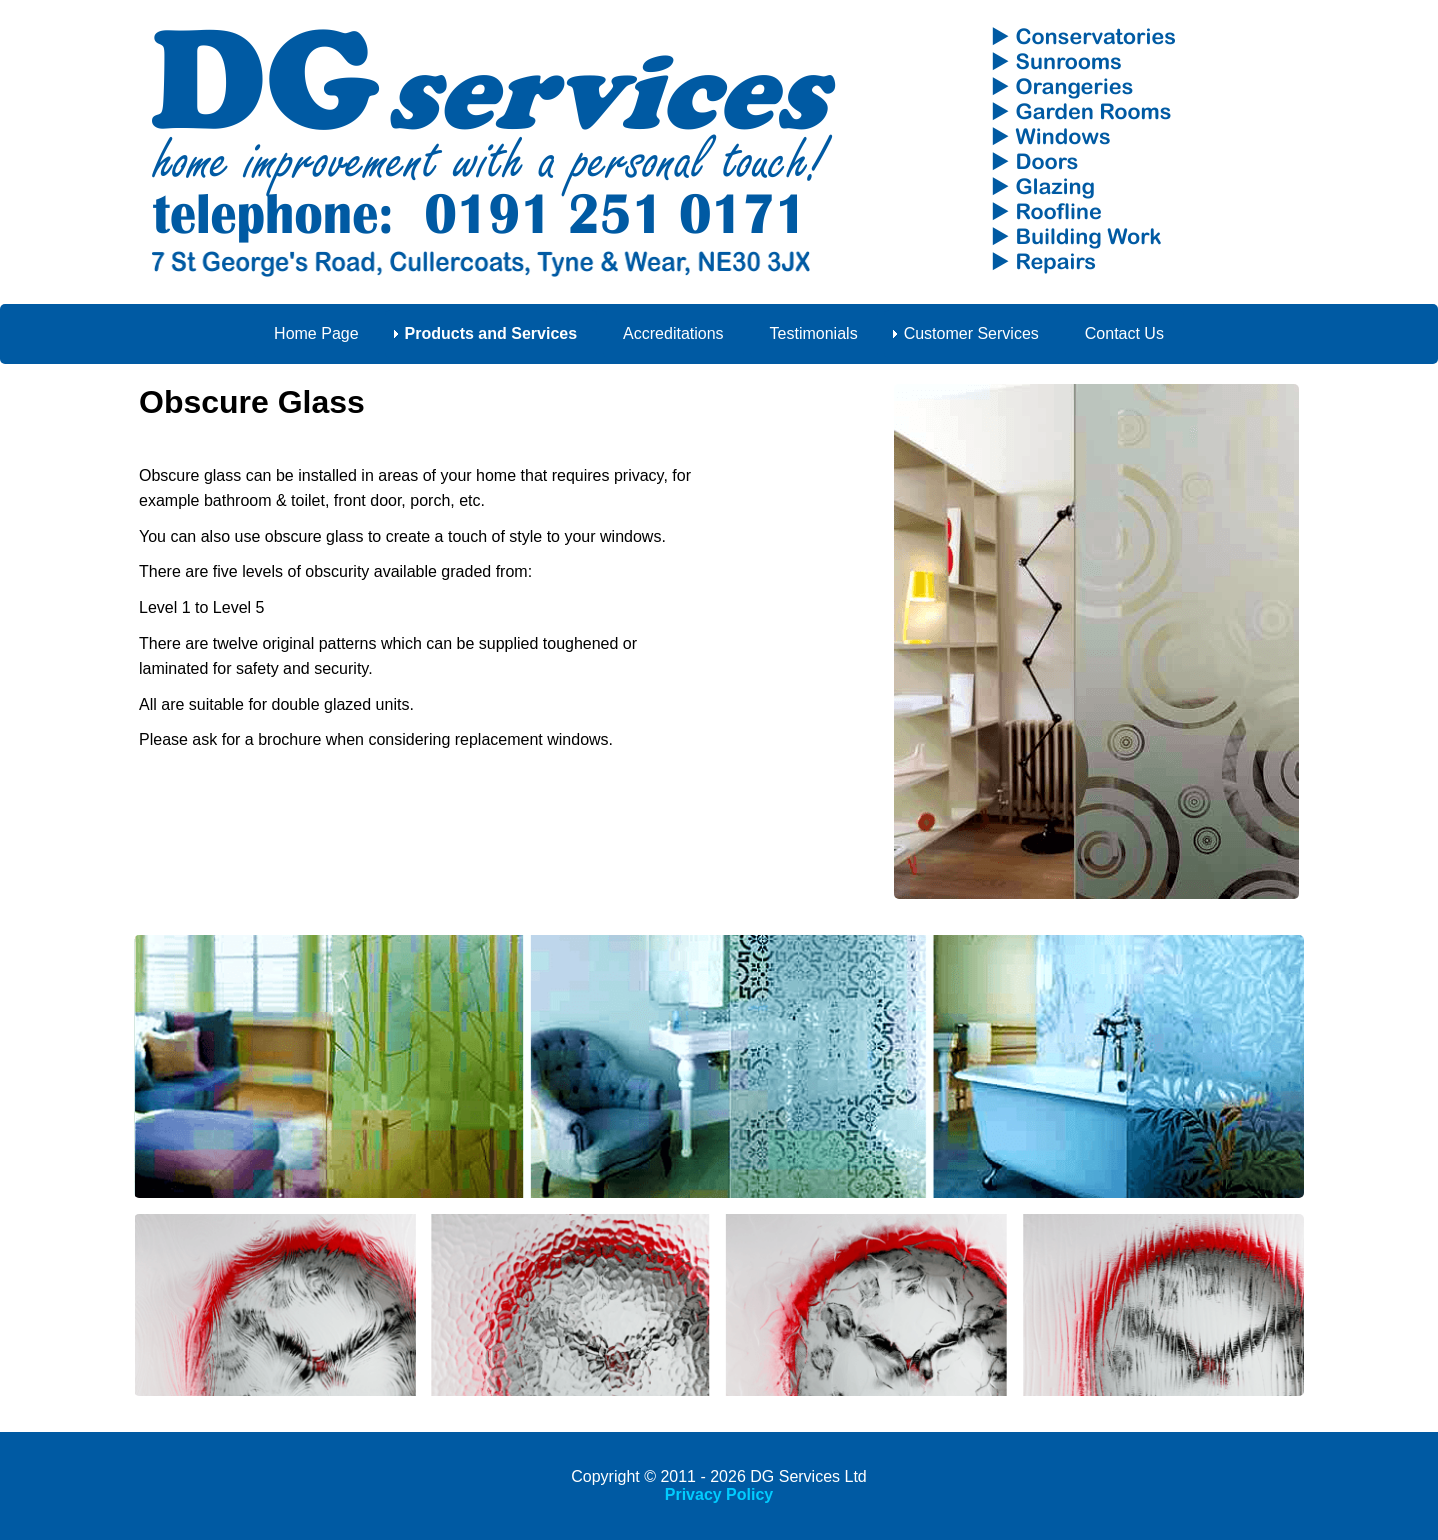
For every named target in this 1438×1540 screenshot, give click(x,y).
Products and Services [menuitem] (491, 333)
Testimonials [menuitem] (814, 333)
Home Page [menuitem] (316, 333)
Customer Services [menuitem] (971, 333)
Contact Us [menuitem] (1124, 333)
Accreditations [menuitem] (673, 333)
